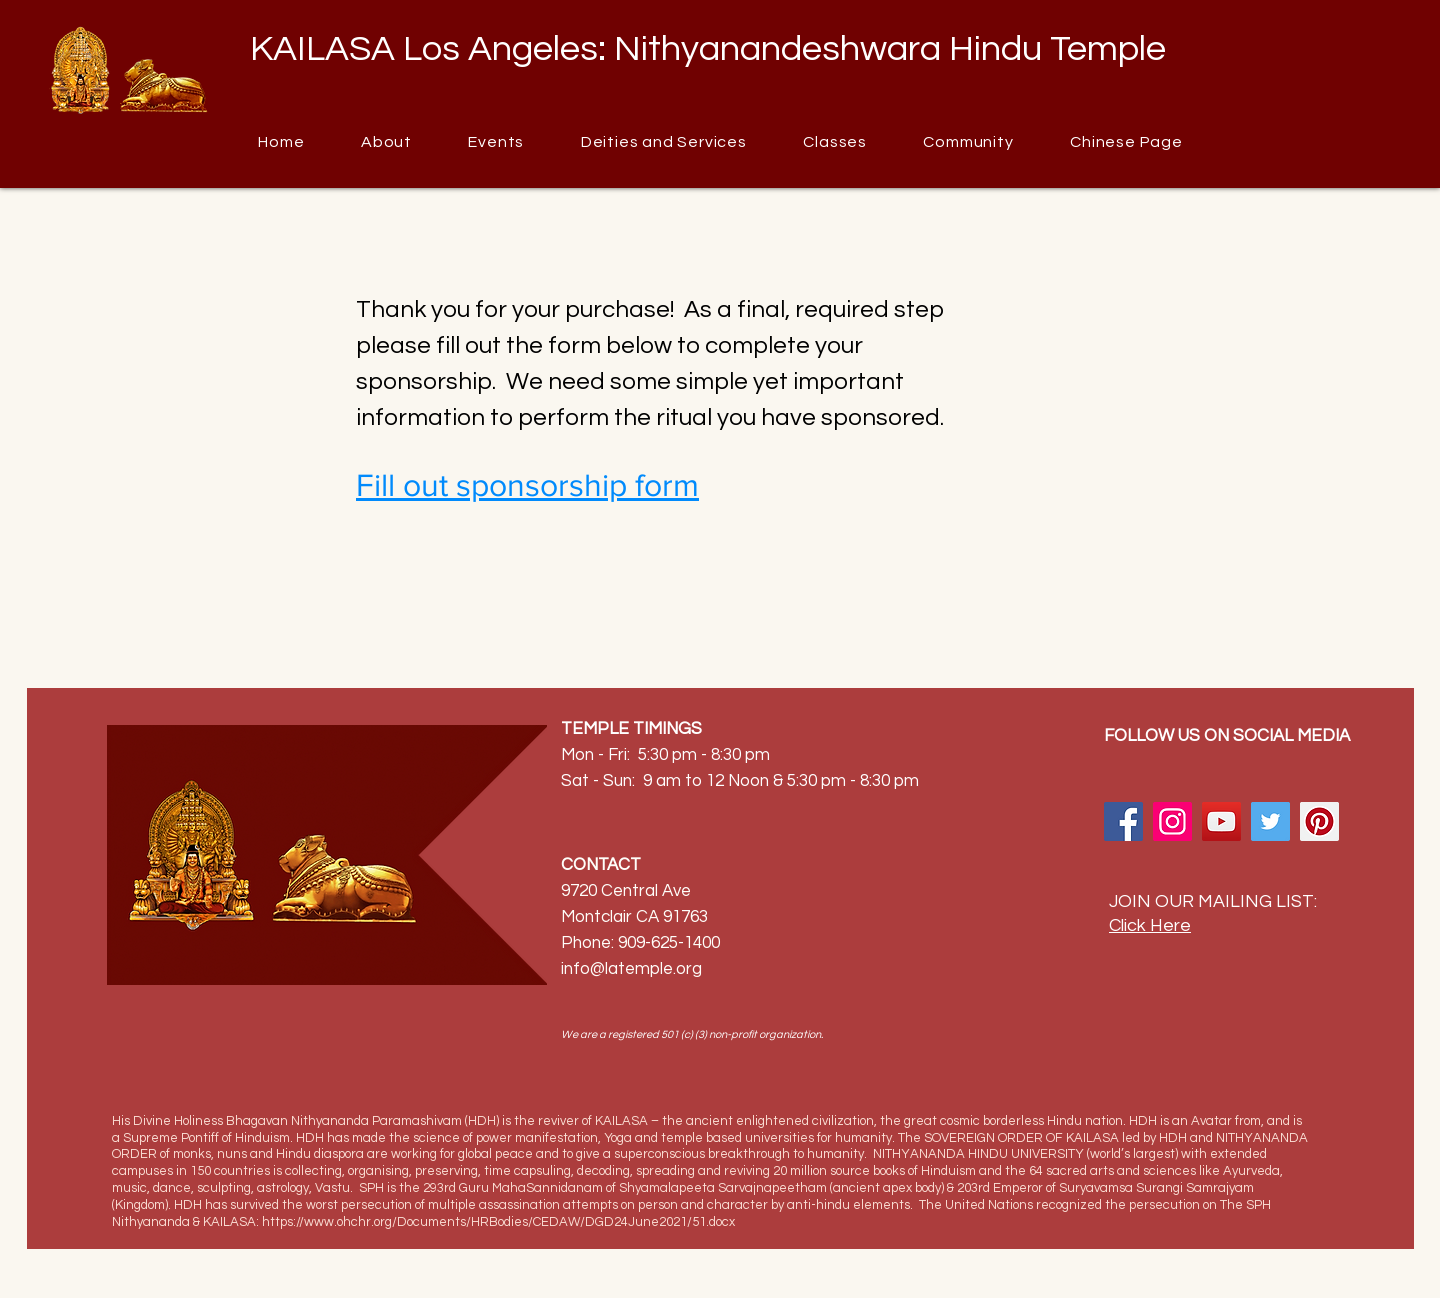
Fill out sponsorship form (527, 484)
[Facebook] (1123, 821)
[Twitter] (1270, 821)
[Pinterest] (1319, 821)
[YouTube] (1221, 821)
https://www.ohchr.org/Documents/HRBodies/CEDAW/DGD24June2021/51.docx (498, 1222)
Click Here (1150, 925)
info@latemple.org (631, 969)
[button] (968, 142)
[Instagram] (1172, 821)
